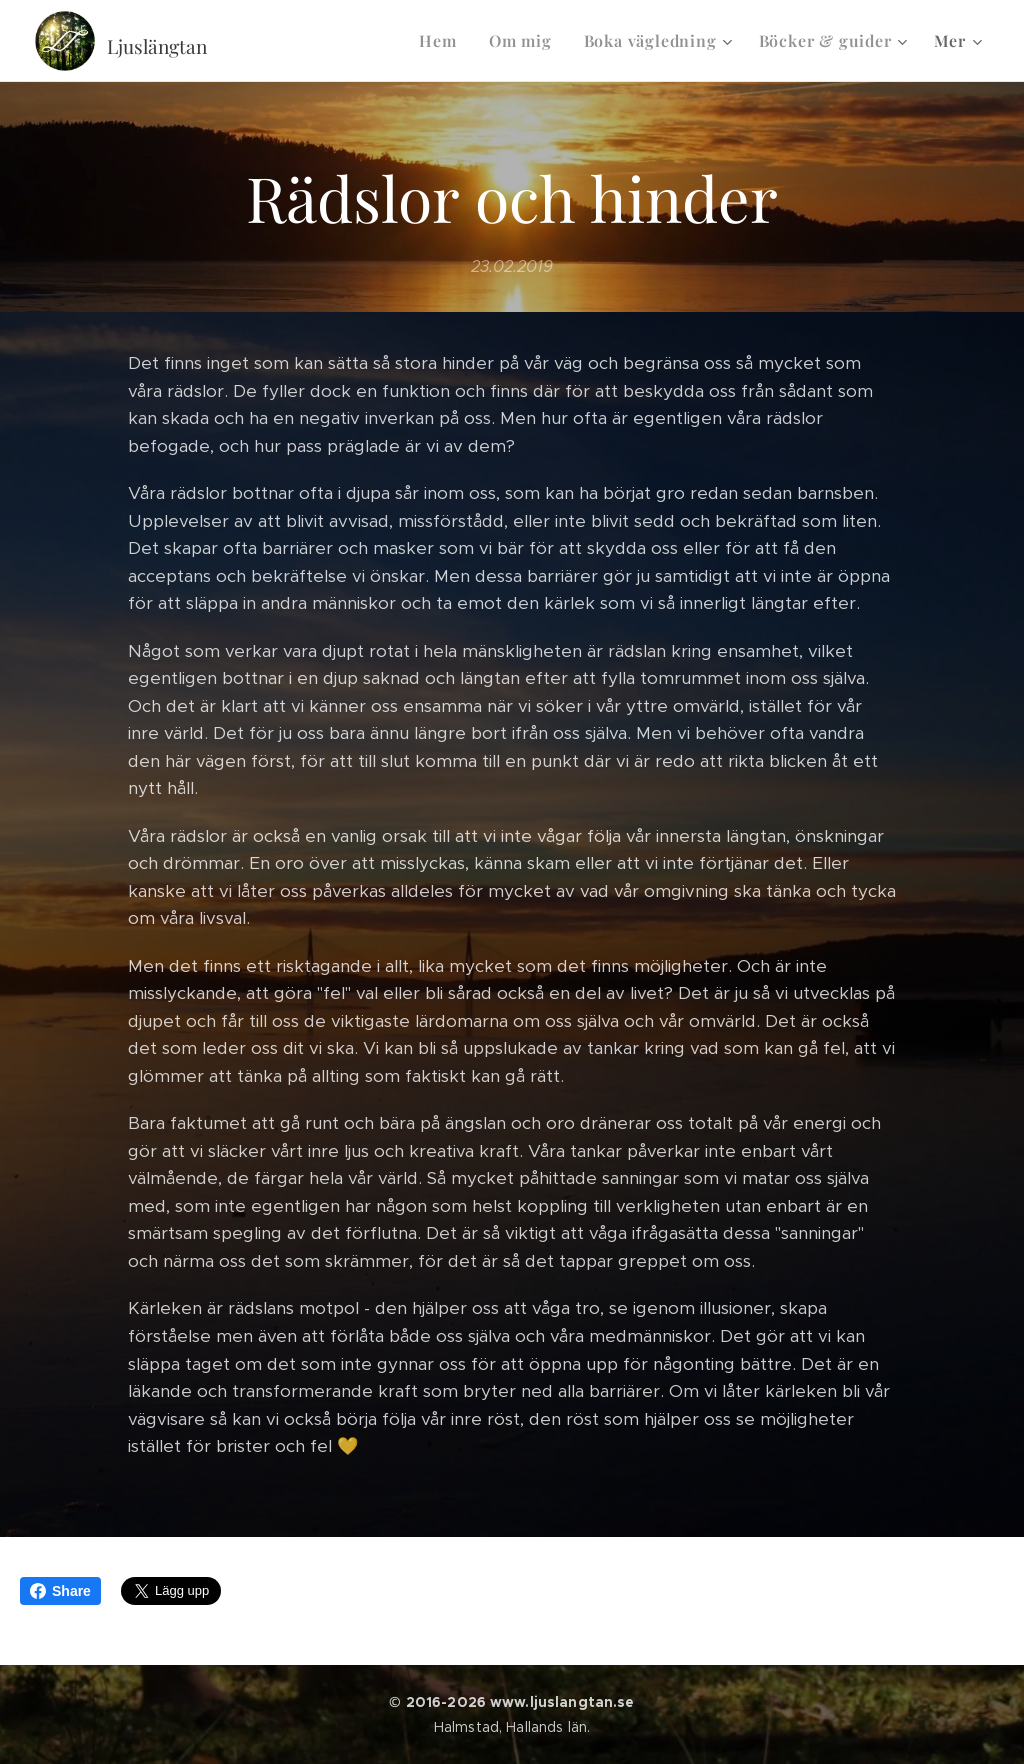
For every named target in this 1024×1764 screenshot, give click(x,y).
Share (60, 1591)
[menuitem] (443, 41)
